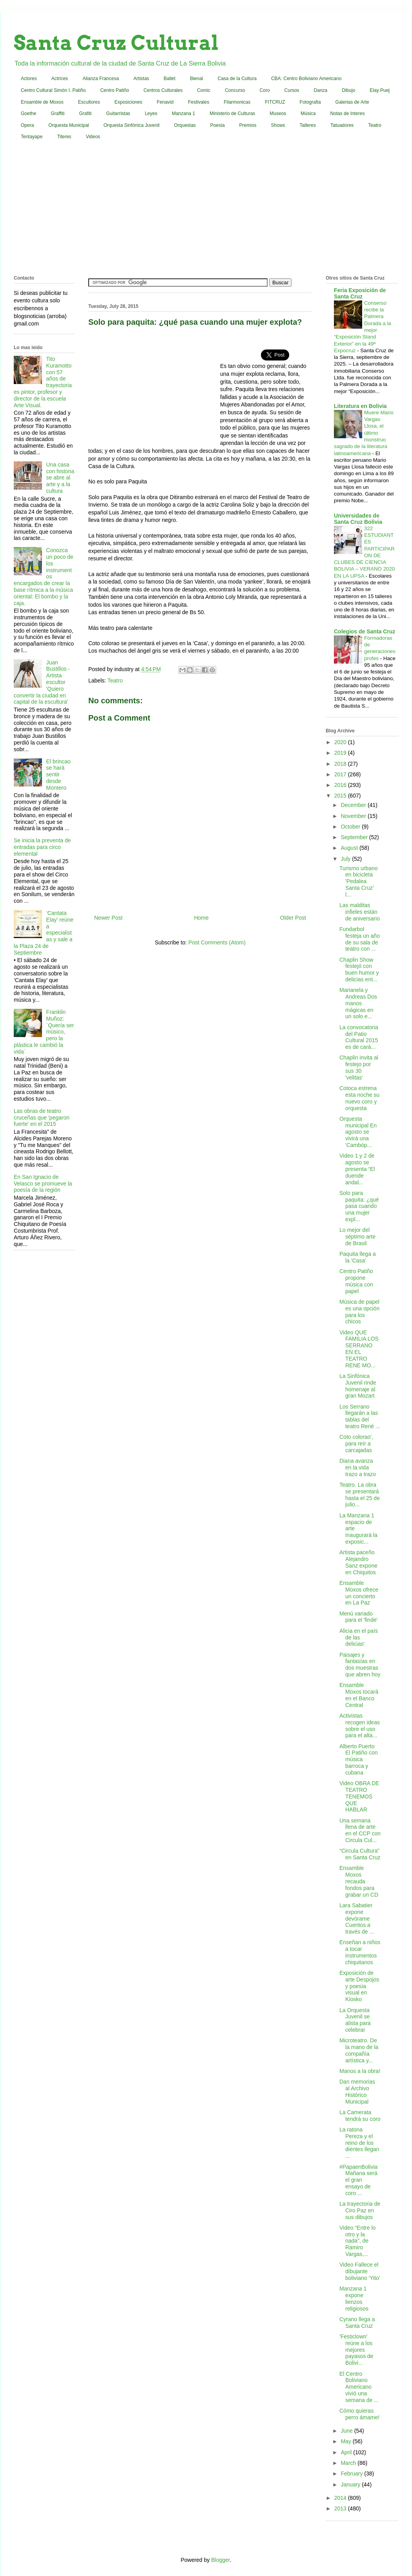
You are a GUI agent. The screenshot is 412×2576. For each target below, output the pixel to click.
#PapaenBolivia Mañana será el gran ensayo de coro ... (358, 2180)
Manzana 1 (183, 113)
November (354, 816)
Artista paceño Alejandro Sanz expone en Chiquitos (358, 1562)
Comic (203, 90)
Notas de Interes (347, 113)
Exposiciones (128, 102)
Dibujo (348, 90)
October (351, 826)
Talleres (308, 125)
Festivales (198, 102)
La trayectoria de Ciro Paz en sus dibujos (359, 2210)
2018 (341, 764)
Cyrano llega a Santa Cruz (357, 2322)
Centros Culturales (163, 90)
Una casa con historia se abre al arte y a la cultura (60, 477)
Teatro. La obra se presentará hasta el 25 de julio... (359, 1495)
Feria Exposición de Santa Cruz (360, 293)
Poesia (217, 125)
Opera (27, 125)
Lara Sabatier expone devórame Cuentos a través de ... (356, 1918)
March (349, 2463)
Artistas (141, 78)
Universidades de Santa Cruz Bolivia (358, 518)
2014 (341, 2498)
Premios (248, 125)
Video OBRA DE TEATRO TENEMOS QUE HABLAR (359, 1796)
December (354, 805)
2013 (341, 2508)
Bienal (196, 78)
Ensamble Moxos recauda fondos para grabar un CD (358, 1881)
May (346, 2441)
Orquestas (185, 125)
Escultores (89, 102)
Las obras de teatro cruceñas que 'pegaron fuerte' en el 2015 (41, 1117)
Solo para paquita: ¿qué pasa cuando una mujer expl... (359, 1206)
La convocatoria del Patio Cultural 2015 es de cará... (358, 1037)
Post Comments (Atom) (216, 942)
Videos (93, 136)
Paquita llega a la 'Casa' (357, 1257)
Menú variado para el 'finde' (358, 1616)
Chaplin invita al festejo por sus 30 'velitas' (358, 1067)
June (347, 2431)
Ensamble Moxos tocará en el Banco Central (358, 1695)
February (352, 2473)
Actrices (59, 78)
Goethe (28, 113)
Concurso (235, 90)
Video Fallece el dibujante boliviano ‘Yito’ (359, 2271)
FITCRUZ (275, 102)
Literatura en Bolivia (360, 406)
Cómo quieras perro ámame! (359, 2414)
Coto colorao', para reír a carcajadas (356, 1443)
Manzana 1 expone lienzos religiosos (353, 2298)
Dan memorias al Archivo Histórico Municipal (357, 2091)
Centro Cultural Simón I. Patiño (53, 90)
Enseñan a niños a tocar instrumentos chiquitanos (359, 1952)
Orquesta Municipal (68, 125)
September (355, 837)
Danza (321, 90)
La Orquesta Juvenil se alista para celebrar (355, 2020)
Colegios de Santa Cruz (364, 631)
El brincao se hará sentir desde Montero (58, 774)
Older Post (293, 918)
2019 (341, 753)
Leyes (151, 113)
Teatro (374, 125)
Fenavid (165, 102)
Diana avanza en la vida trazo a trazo (357, 1467)
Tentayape (31, 136)
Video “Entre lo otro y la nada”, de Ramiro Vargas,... (357, 2241)
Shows (278, 125)
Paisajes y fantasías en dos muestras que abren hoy (360, 1665)
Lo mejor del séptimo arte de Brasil (357, 1236)
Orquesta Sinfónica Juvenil (132, 125)
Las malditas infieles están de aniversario (359, 912)
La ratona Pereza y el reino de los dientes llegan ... (359, 2142)
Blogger (220, 2560)
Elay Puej (380, 90)
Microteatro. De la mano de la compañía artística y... (358, 2050)
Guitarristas (118, 113)
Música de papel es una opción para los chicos (359, 1312)
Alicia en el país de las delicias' (358, 1637)
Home (201, 918)
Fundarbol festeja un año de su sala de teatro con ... (359, 939)
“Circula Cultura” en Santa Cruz (360, 1854)
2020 (341, 742)
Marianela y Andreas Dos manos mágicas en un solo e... (358, 1003)
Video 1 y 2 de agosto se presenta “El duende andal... (357, 1169)
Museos (278, 113)
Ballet (169, 78)
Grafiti (85, 113)
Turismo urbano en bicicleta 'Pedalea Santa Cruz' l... (358, 881)
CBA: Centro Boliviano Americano (306, 78)
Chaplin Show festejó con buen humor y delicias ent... (359, 969)
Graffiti (57, 113)
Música (308, 113)
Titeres (64, 136)
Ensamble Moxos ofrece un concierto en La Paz (358, 1593)
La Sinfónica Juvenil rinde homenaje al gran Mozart (357, 1386)
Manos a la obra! (359, 2071)
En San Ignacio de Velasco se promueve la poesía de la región (43, 1183)
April (347, 2452)
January (351, 2484)
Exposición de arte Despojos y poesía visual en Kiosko (359, 1986)
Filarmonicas (237, 102)
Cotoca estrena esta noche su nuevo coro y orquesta (359, 1098)
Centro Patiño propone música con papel (356, 1281)
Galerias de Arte (352, 102)
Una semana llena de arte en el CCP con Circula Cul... (360, 1830)
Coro (265, 90)
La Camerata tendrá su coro (360, 2115)
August (350, 848)
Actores (29, 78)
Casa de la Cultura (237, 78)
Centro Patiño (114, 90)
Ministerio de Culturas (232, 113)
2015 (341, 795)
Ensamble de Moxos (42, 102)
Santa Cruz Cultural (116, 43)
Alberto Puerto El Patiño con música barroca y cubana (358, 1759)
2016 (341, 785)
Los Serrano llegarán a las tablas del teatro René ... (359, 1416)
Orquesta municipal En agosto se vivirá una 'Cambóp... (358, 1132)
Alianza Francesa (100, 78)
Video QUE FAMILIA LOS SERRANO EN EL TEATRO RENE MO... (359, 1348)
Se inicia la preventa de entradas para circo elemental (42, 847)
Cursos (291, 90)
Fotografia (310, 102)
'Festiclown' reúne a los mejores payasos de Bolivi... (356, 2349)
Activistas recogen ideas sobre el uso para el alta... (359, 1725)
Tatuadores (342, 125)
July (346, 859)
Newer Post (108, 918)
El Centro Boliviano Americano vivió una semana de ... (359, 2387)
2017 (341, 774)
